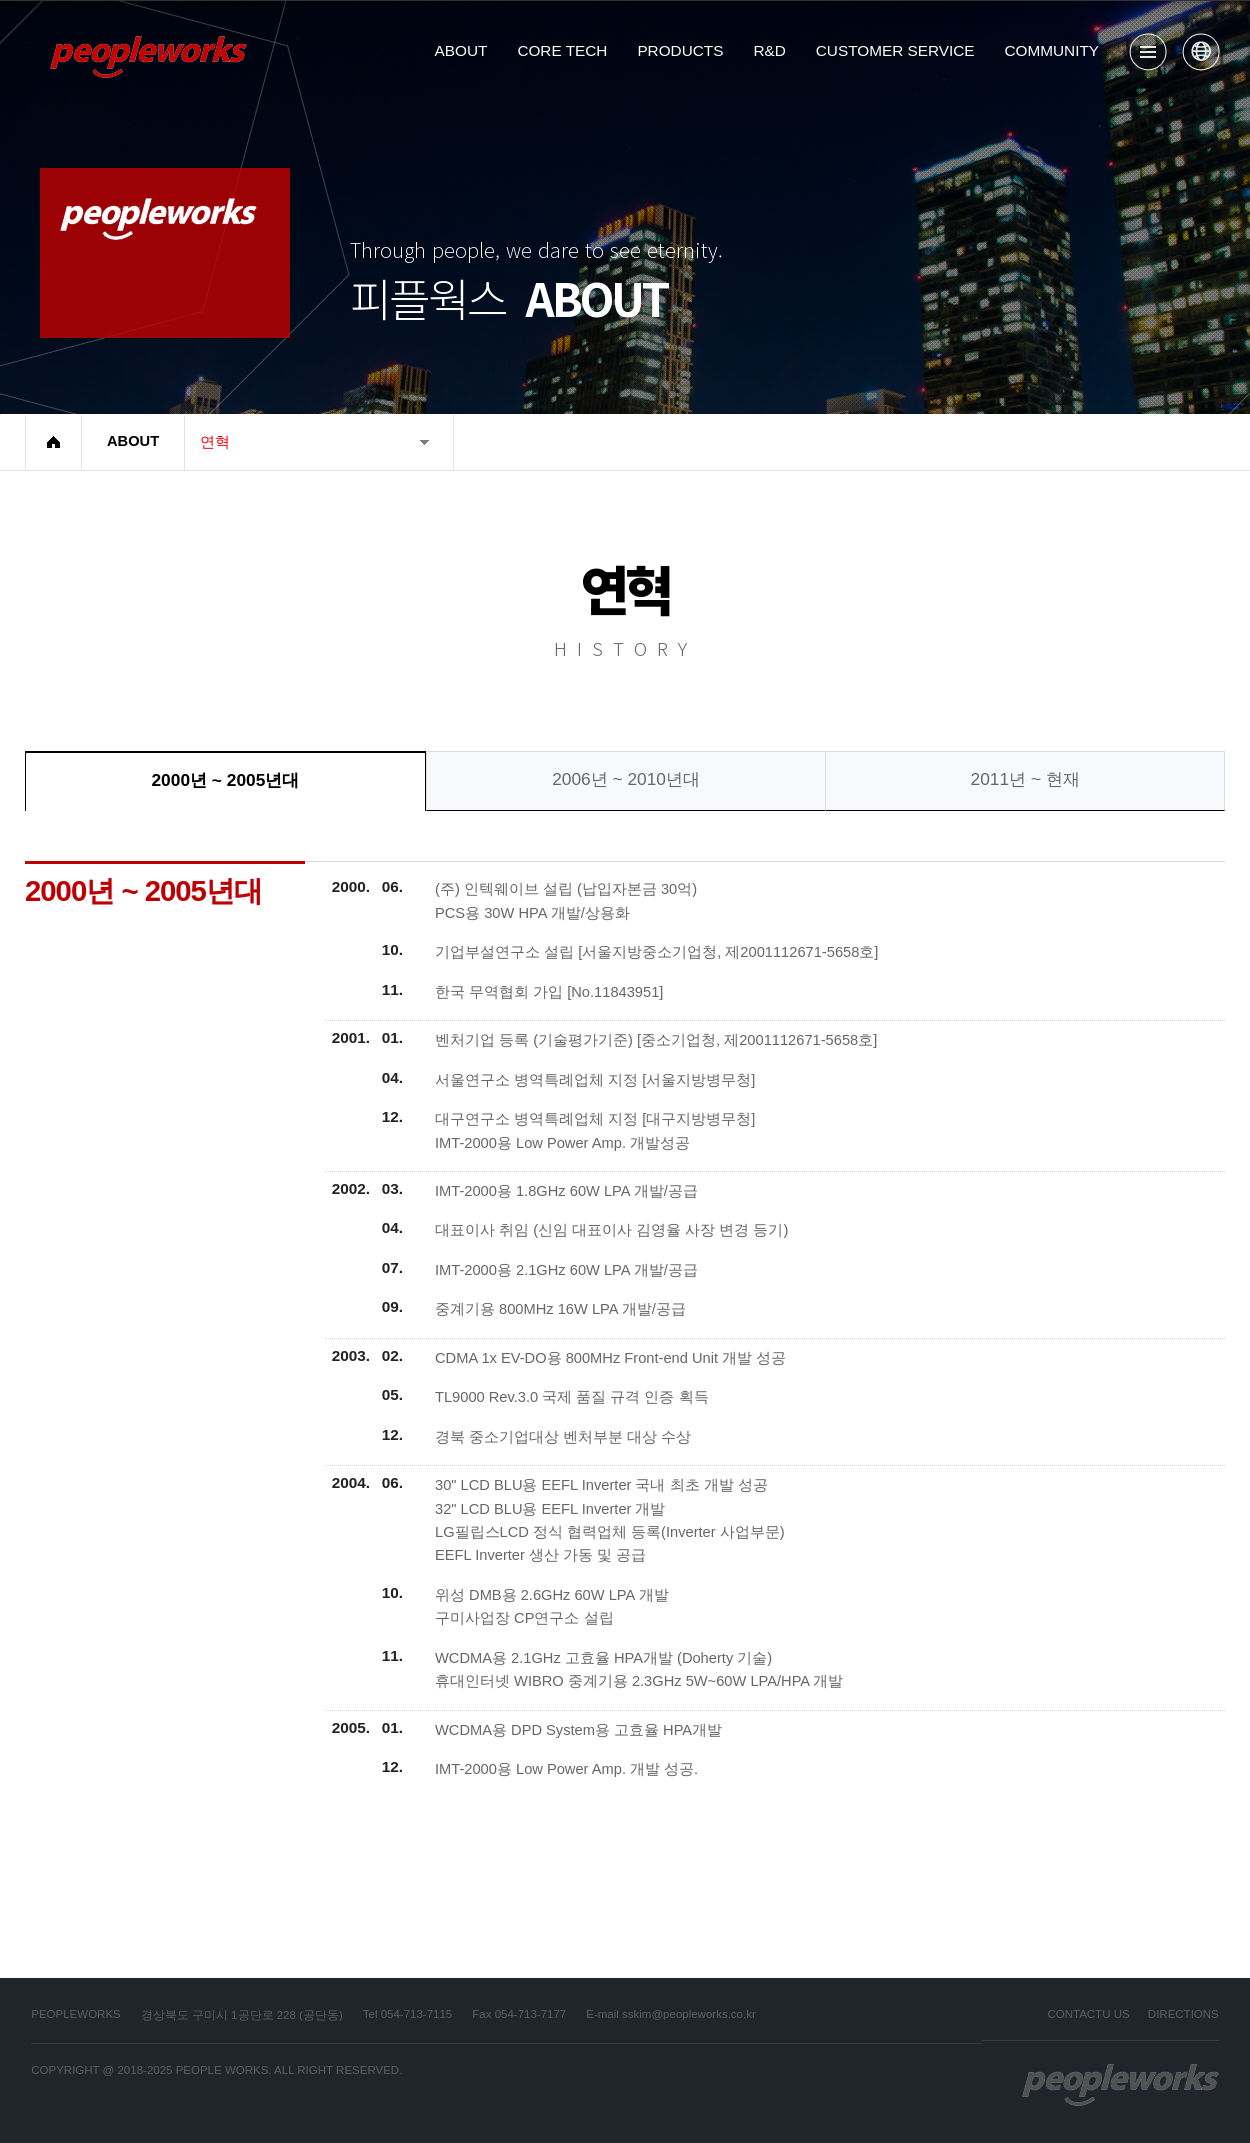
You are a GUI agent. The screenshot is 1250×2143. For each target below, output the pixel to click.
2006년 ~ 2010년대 (626, 779)
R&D (769, 50)
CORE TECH (562, 50)
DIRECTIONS (1183, 2014)
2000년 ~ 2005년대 (225, 780)
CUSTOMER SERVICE (895, 50)
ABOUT (461, 50)
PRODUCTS (680, 50)
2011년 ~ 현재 (1025, 779)
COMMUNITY (1051, 50)
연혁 (215, 442)
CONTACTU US (1088, 2014)
